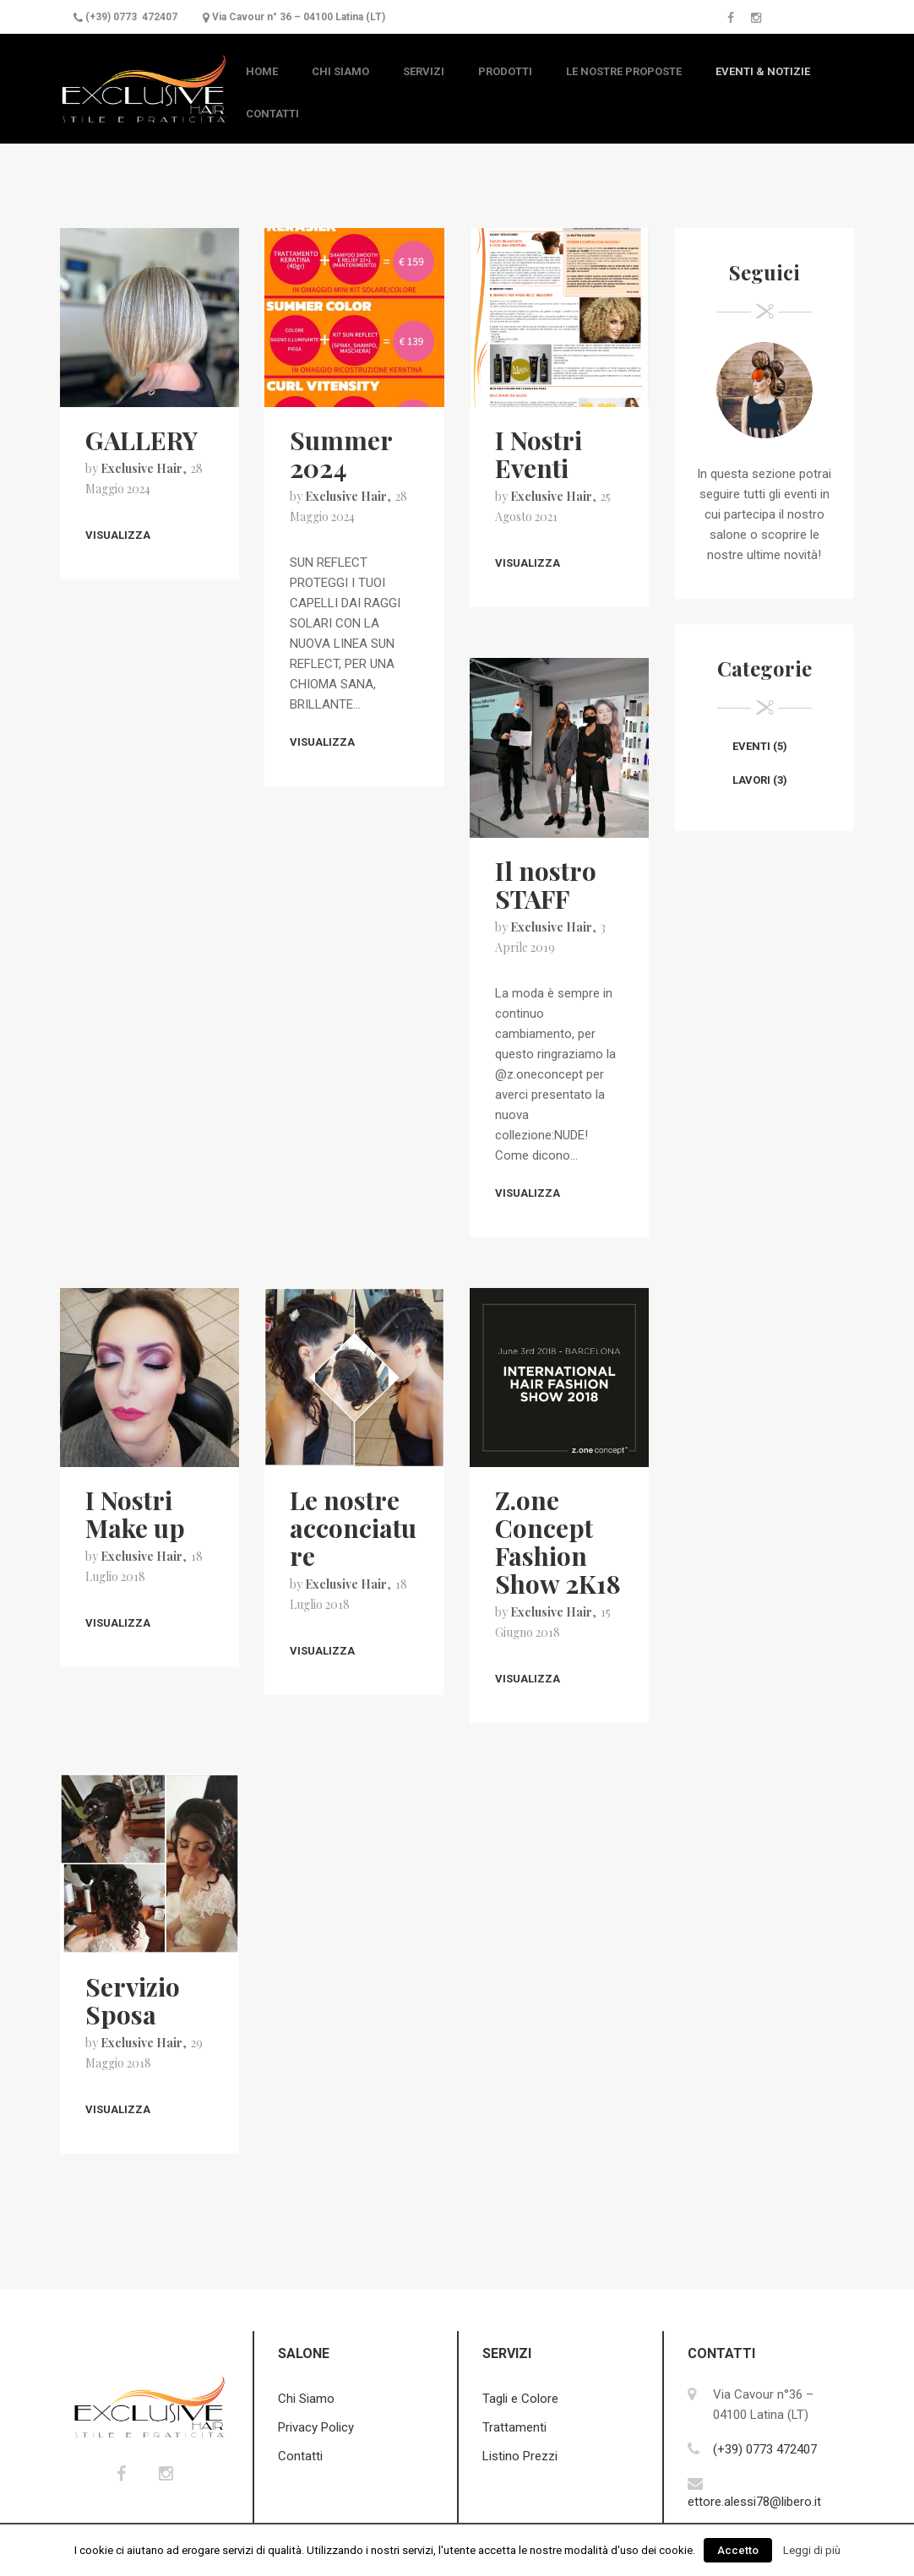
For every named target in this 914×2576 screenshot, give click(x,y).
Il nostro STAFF (545, 885)
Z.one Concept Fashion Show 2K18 (558, 1541)
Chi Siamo (340, 71)
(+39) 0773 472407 (131, 17)
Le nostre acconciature (353, 1528)
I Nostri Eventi (538, 454)
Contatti (272, 113)
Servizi (423, 71)
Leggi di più (812, 2550)
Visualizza (117, 535)
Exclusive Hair (141, 468)
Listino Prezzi (520, 2456)
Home (262, 71)
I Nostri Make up (135, 1514)
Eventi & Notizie (762, 71)
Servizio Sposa (132, 2000)
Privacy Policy (316, 2427)
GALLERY (141, 440)
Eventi (751, 746)
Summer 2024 (341, 454)
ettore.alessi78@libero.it (754, 2501)
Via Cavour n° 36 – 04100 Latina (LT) (298, 17)
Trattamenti (514, 2427)
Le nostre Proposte (624, 71)
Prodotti (505, 71)
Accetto (738, 2550)
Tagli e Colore (520, 2398)
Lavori (751, 780)
